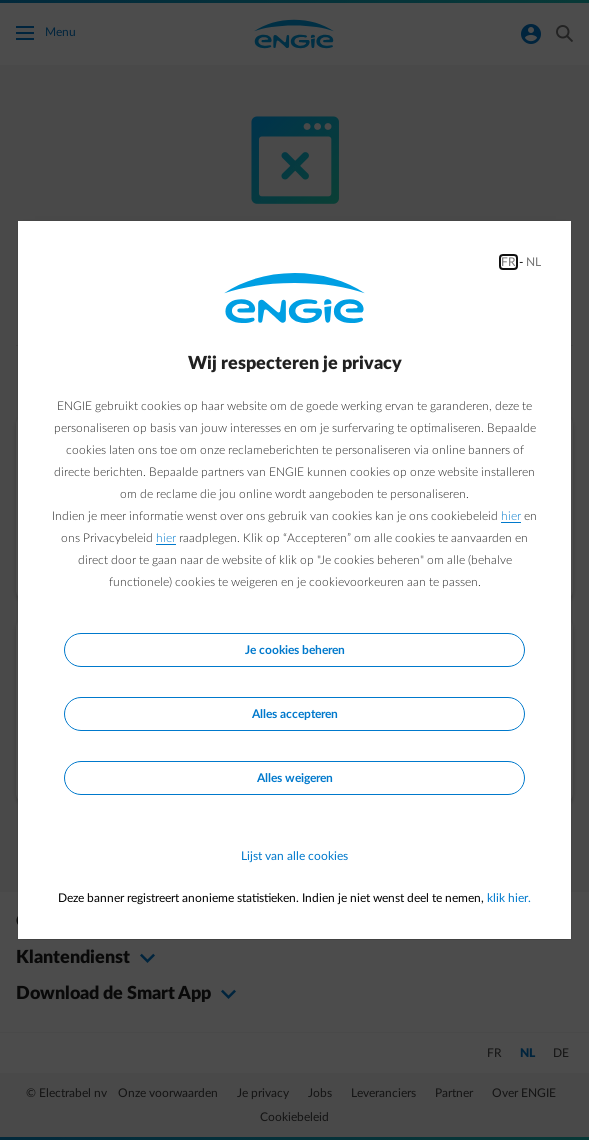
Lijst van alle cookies (294, 856)
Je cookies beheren (295, 650)
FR (508, 262)
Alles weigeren (295, 778)
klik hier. (509, 898)
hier (511, 516)
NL (533, 262)
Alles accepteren (295, 714)
